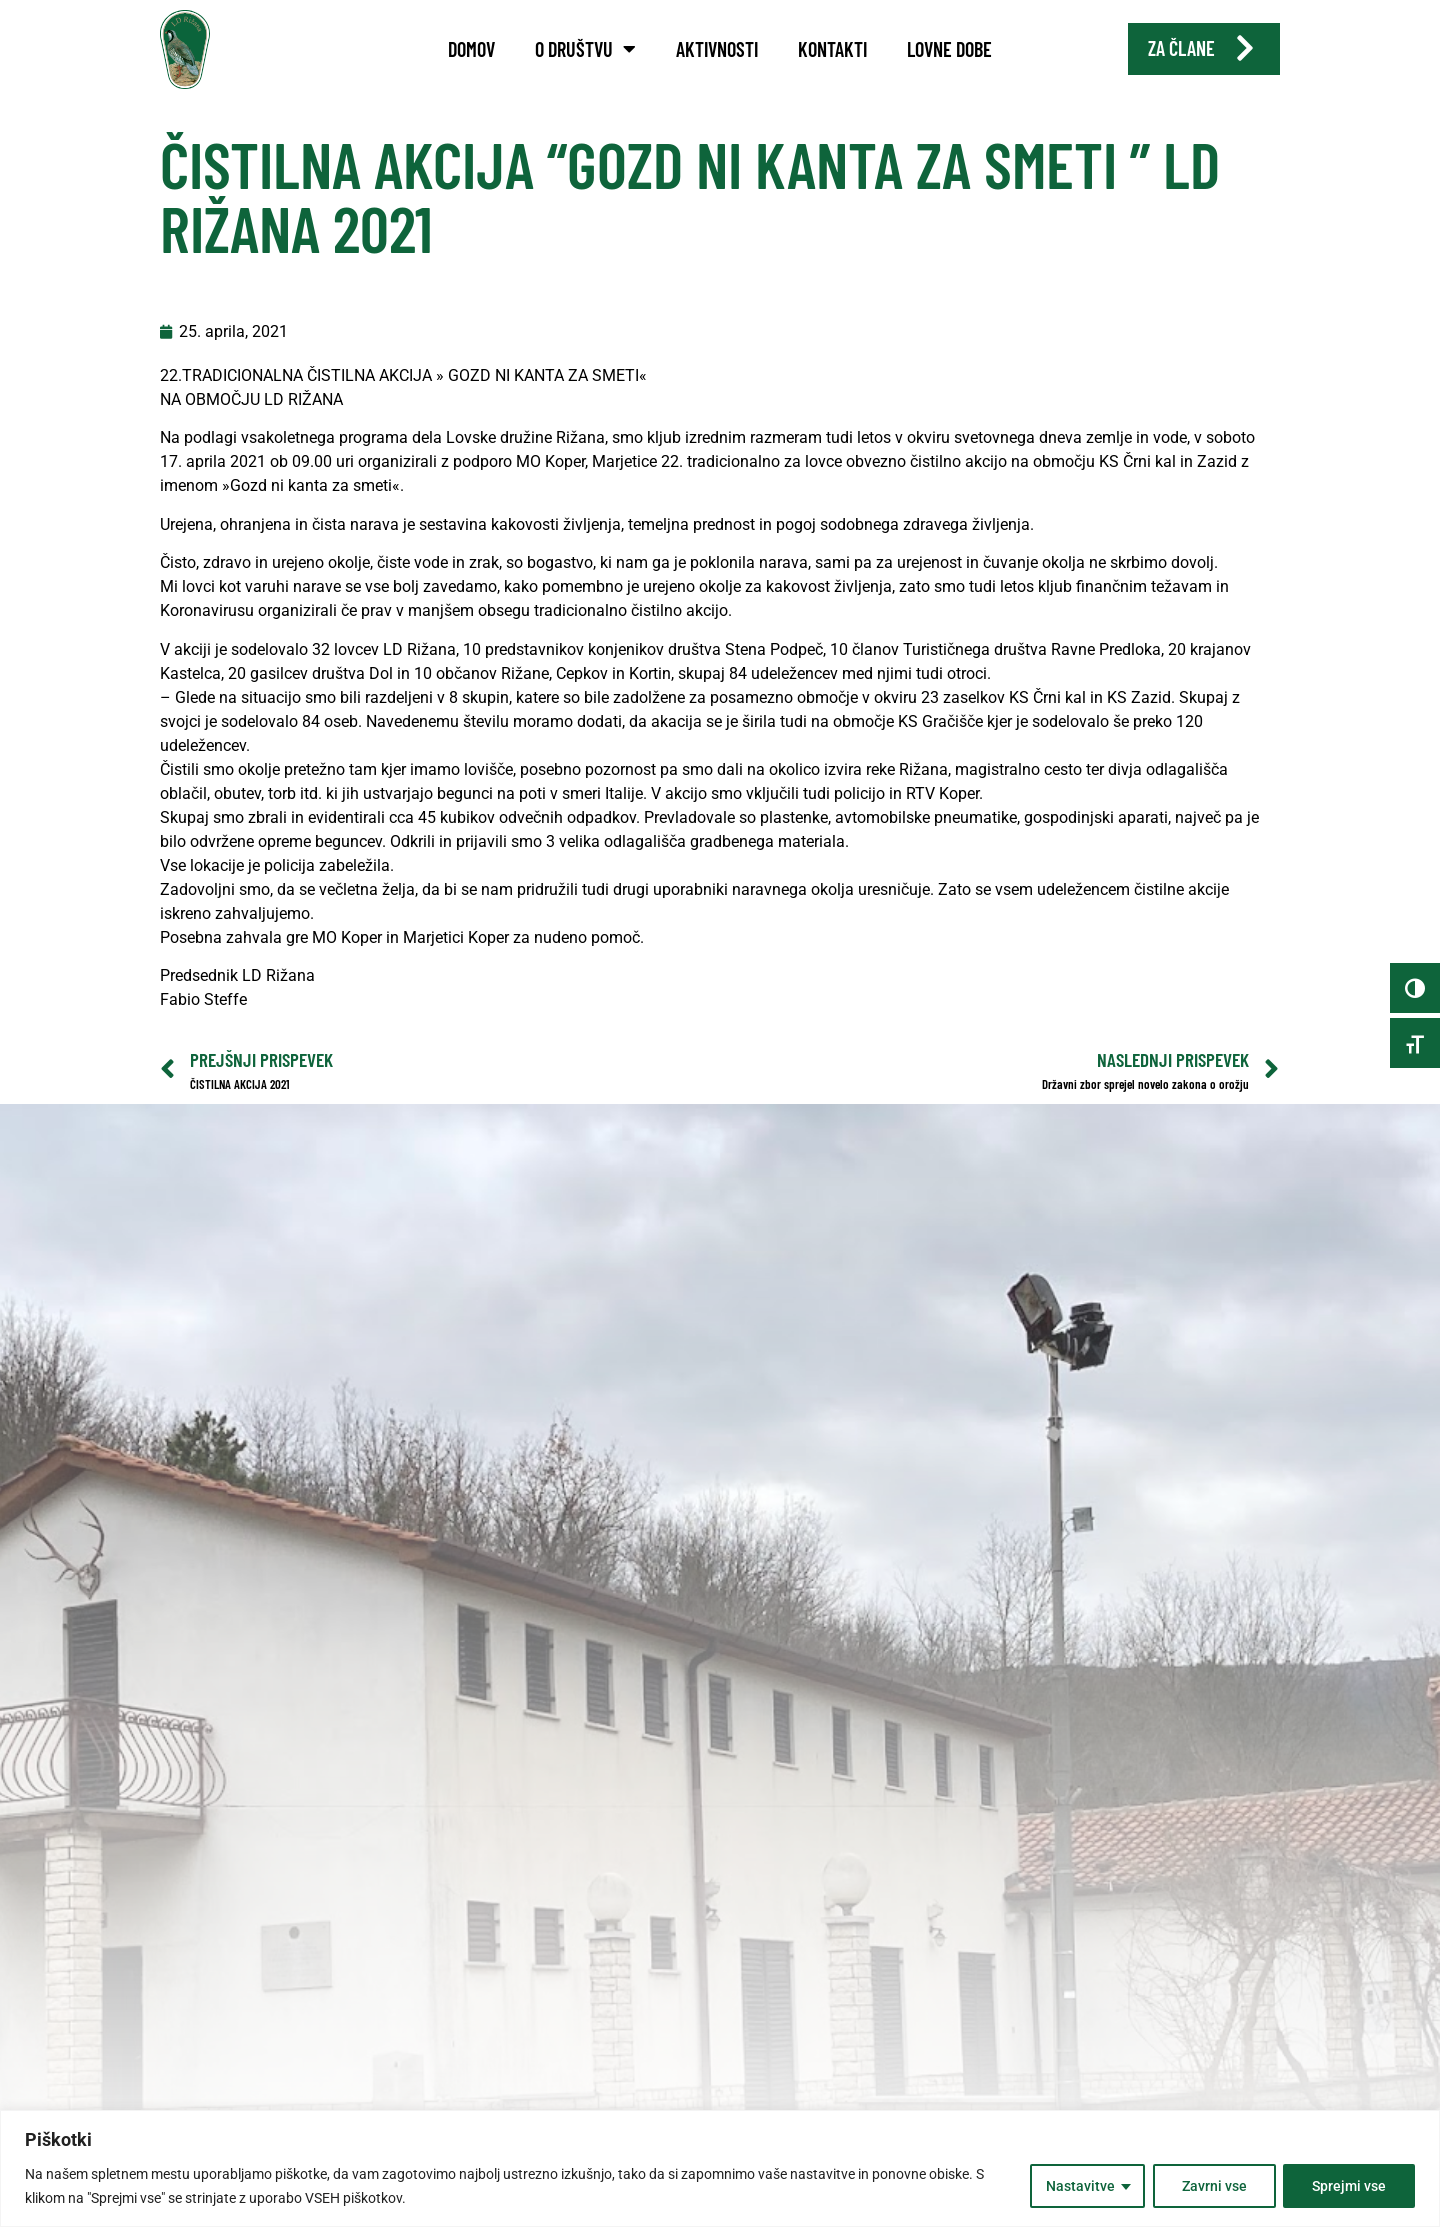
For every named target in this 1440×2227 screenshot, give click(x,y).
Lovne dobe (949, 49)
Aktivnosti (717, 49)
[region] (720, 2168)
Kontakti (832, 49)
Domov (471, 49)
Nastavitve (1079, 2186)
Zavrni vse (1213, 2186)
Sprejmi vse (1349, 2186)
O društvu (585, 49)
